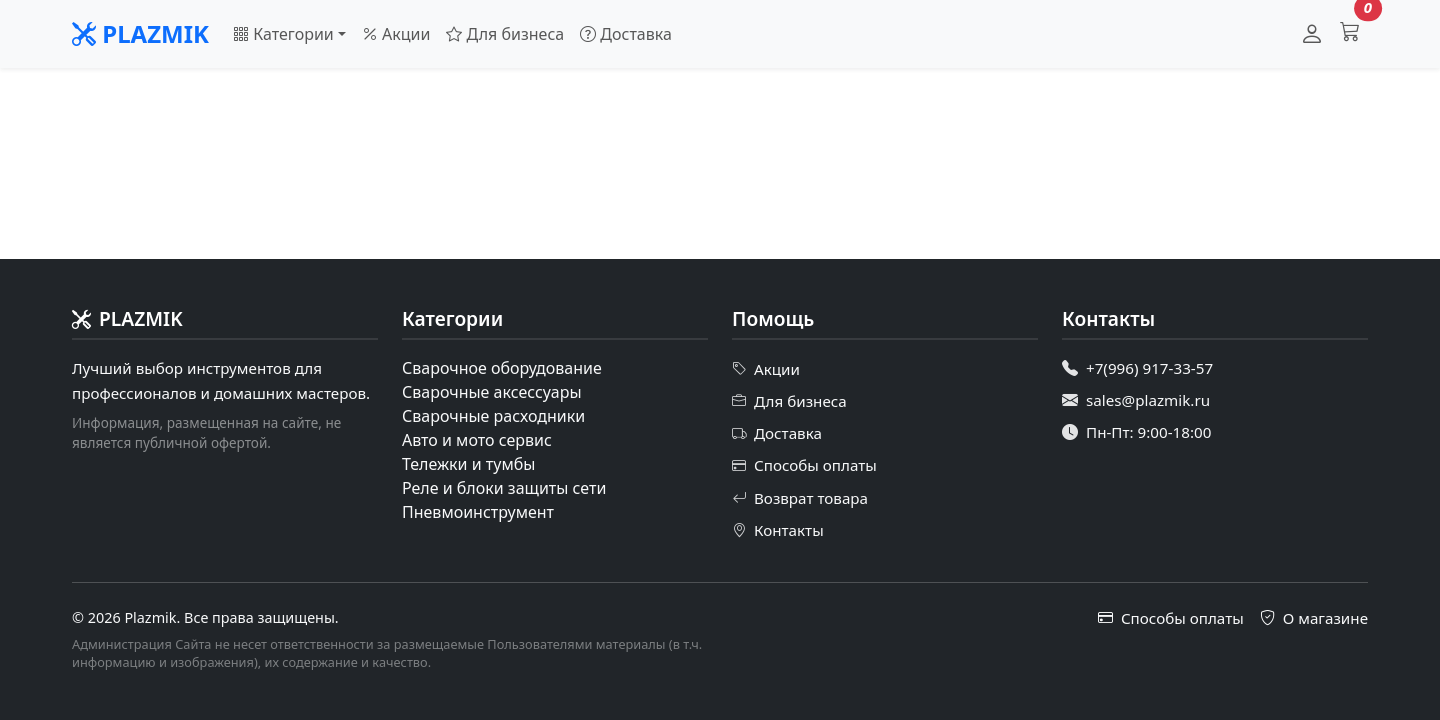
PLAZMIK (140, 33)
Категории (283, 34)
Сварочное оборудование (502, 368)
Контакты (778, 530)
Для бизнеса (505, 34)
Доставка (626, 34)
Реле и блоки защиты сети (504, 488)
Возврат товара (800, 498)
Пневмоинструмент (478, 512)
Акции (396, 34)
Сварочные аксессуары (492, 392)
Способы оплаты (804, 466)
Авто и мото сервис (477, 440)
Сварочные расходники (493, 416)
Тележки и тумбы (468, 464)
